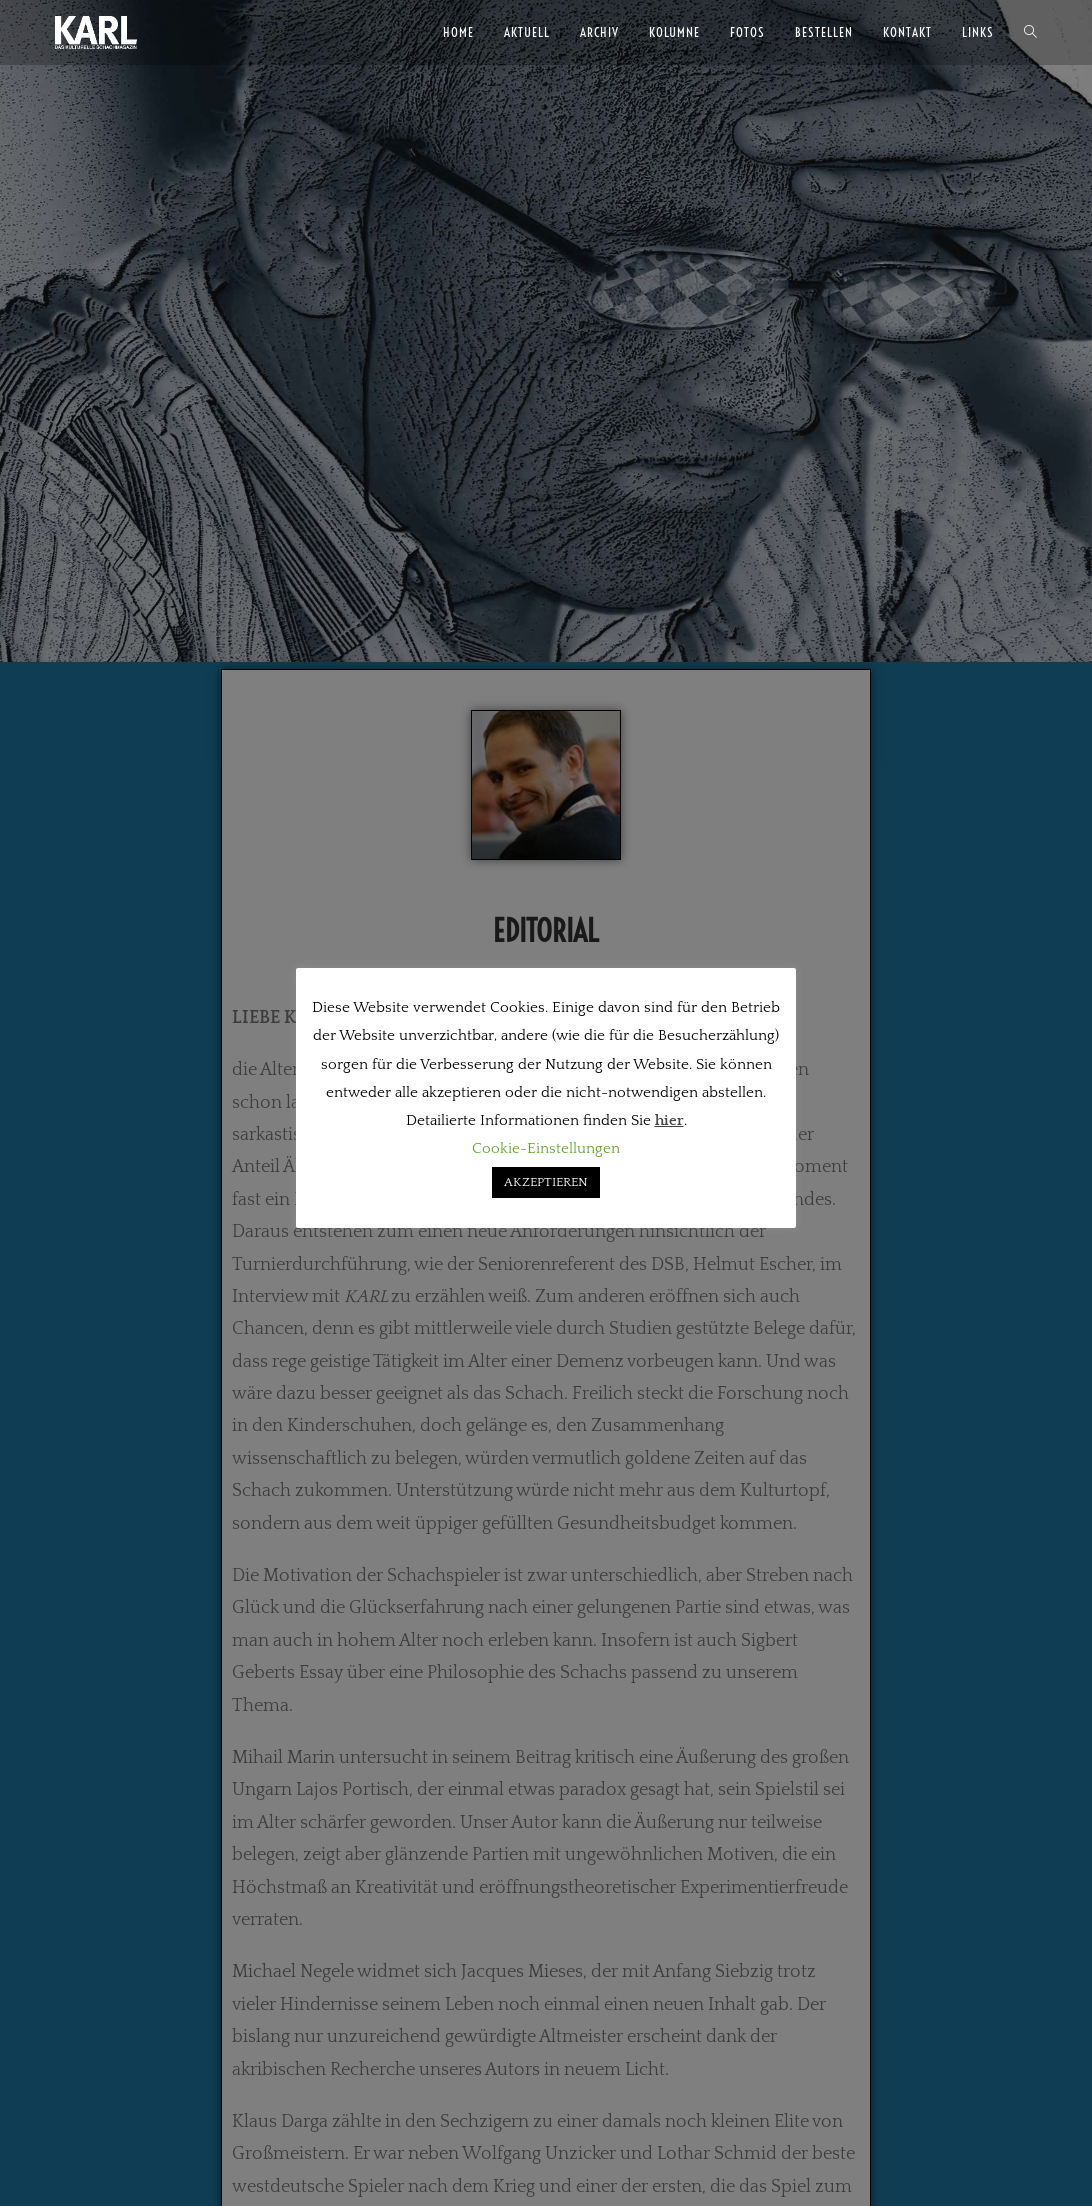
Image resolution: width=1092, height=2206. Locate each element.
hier (669, 1120)
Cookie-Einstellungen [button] (546, 1148)
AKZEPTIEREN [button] (546, 1182)
